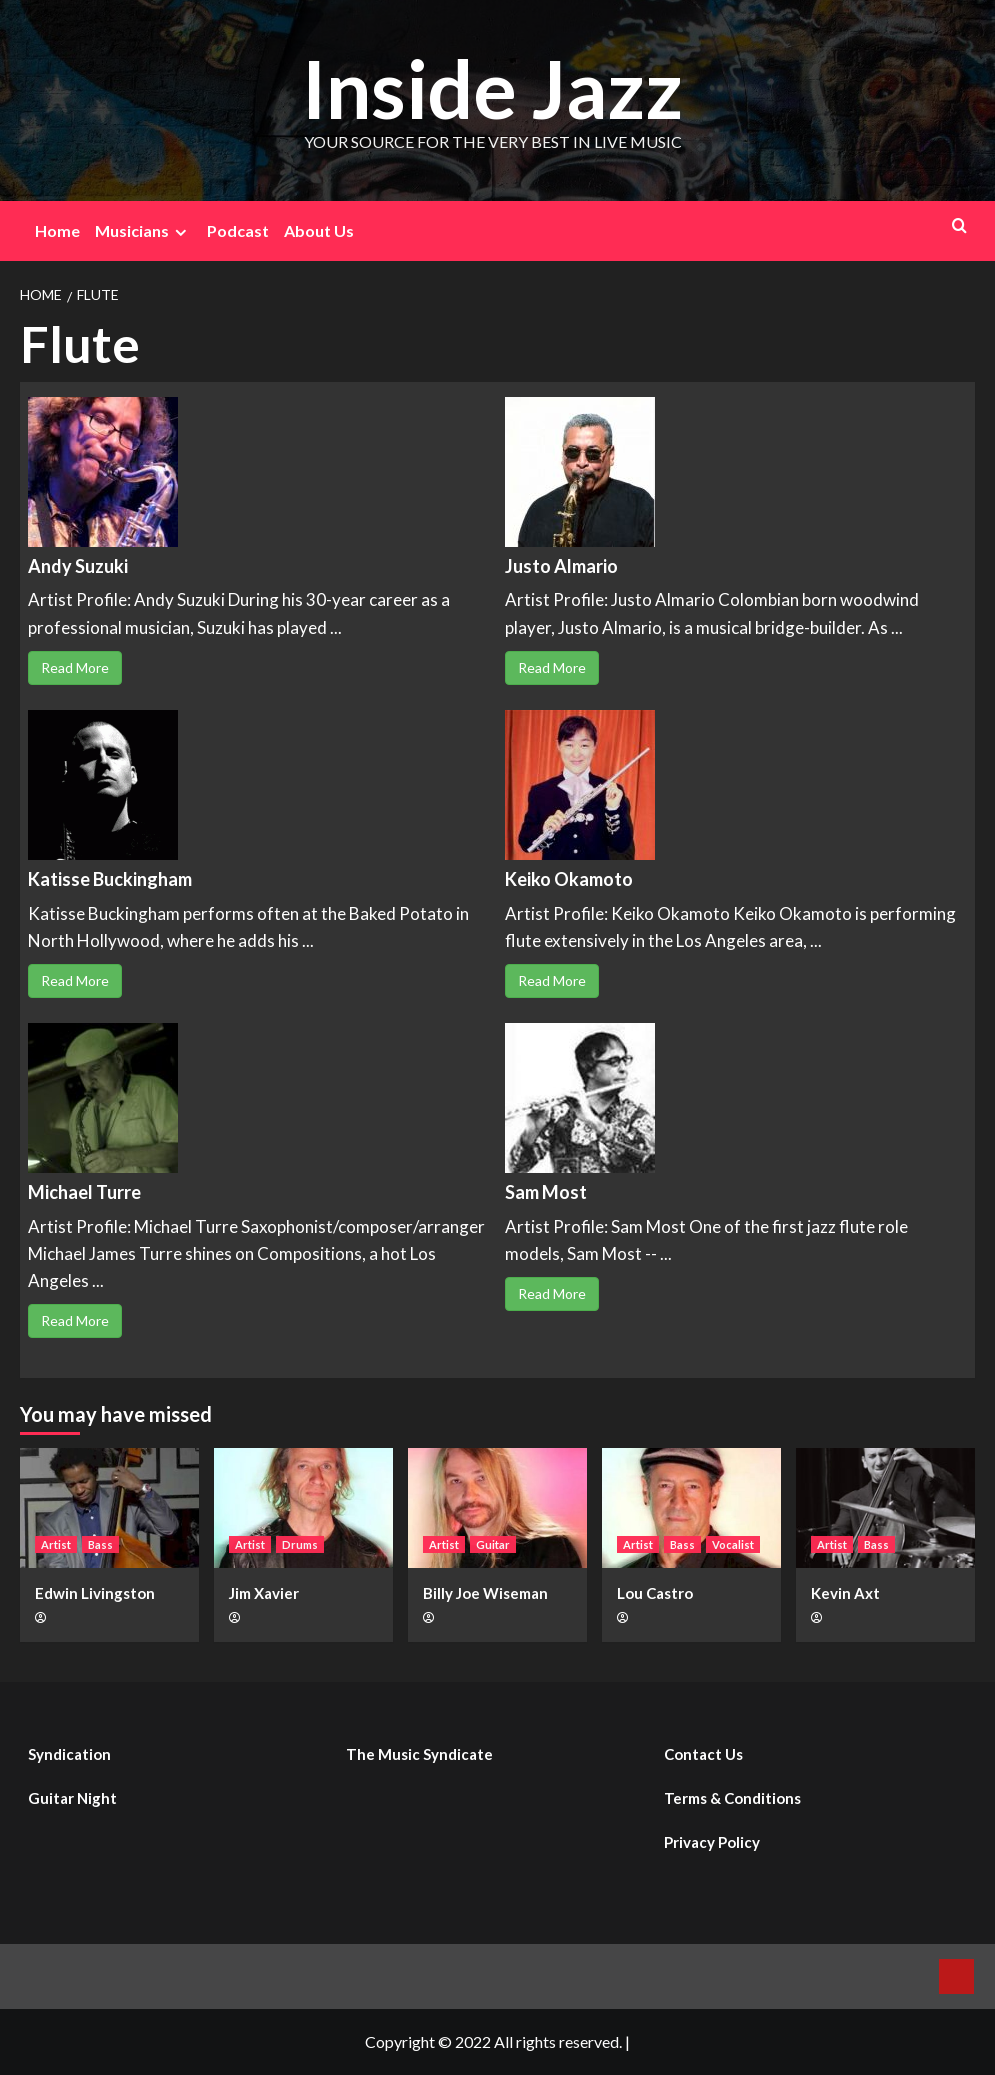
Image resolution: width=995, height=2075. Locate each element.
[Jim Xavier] (303, 1507)
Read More (75, 667)
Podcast (238, 230)
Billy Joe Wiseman (485, 1593)
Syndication (69, 1754)
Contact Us (703, 1754)
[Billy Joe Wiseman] (497, 1507)
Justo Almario (561, 566)
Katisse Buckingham (110, 879)
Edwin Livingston (95, 1593)
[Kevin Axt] (885, 1507)
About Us (319, 230)
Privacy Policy (712, 1842)
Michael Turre (84, 1192)
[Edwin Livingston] (109, 1507)
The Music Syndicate (419, 1754)
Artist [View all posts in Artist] (56, 1544)
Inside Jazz (493, 86)
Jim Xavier (264, 1593)
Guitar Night (72, 1798)
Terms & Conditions (732, 1798)
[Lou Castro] (691, 1507)
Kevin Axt (845, 1593)
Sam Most (546, 1192)
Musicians (143, 231)
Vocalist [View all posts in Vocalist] (733, 1544)
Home (57, 230)
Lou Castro (655, 1593)
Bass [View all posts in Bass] (100, 1544)
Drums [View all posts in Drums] (300, 1544)
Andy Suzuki (78, 566)
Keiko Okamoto (569, 879)
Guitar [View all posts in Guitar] (493, 1544)
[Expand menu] (180, 232)
